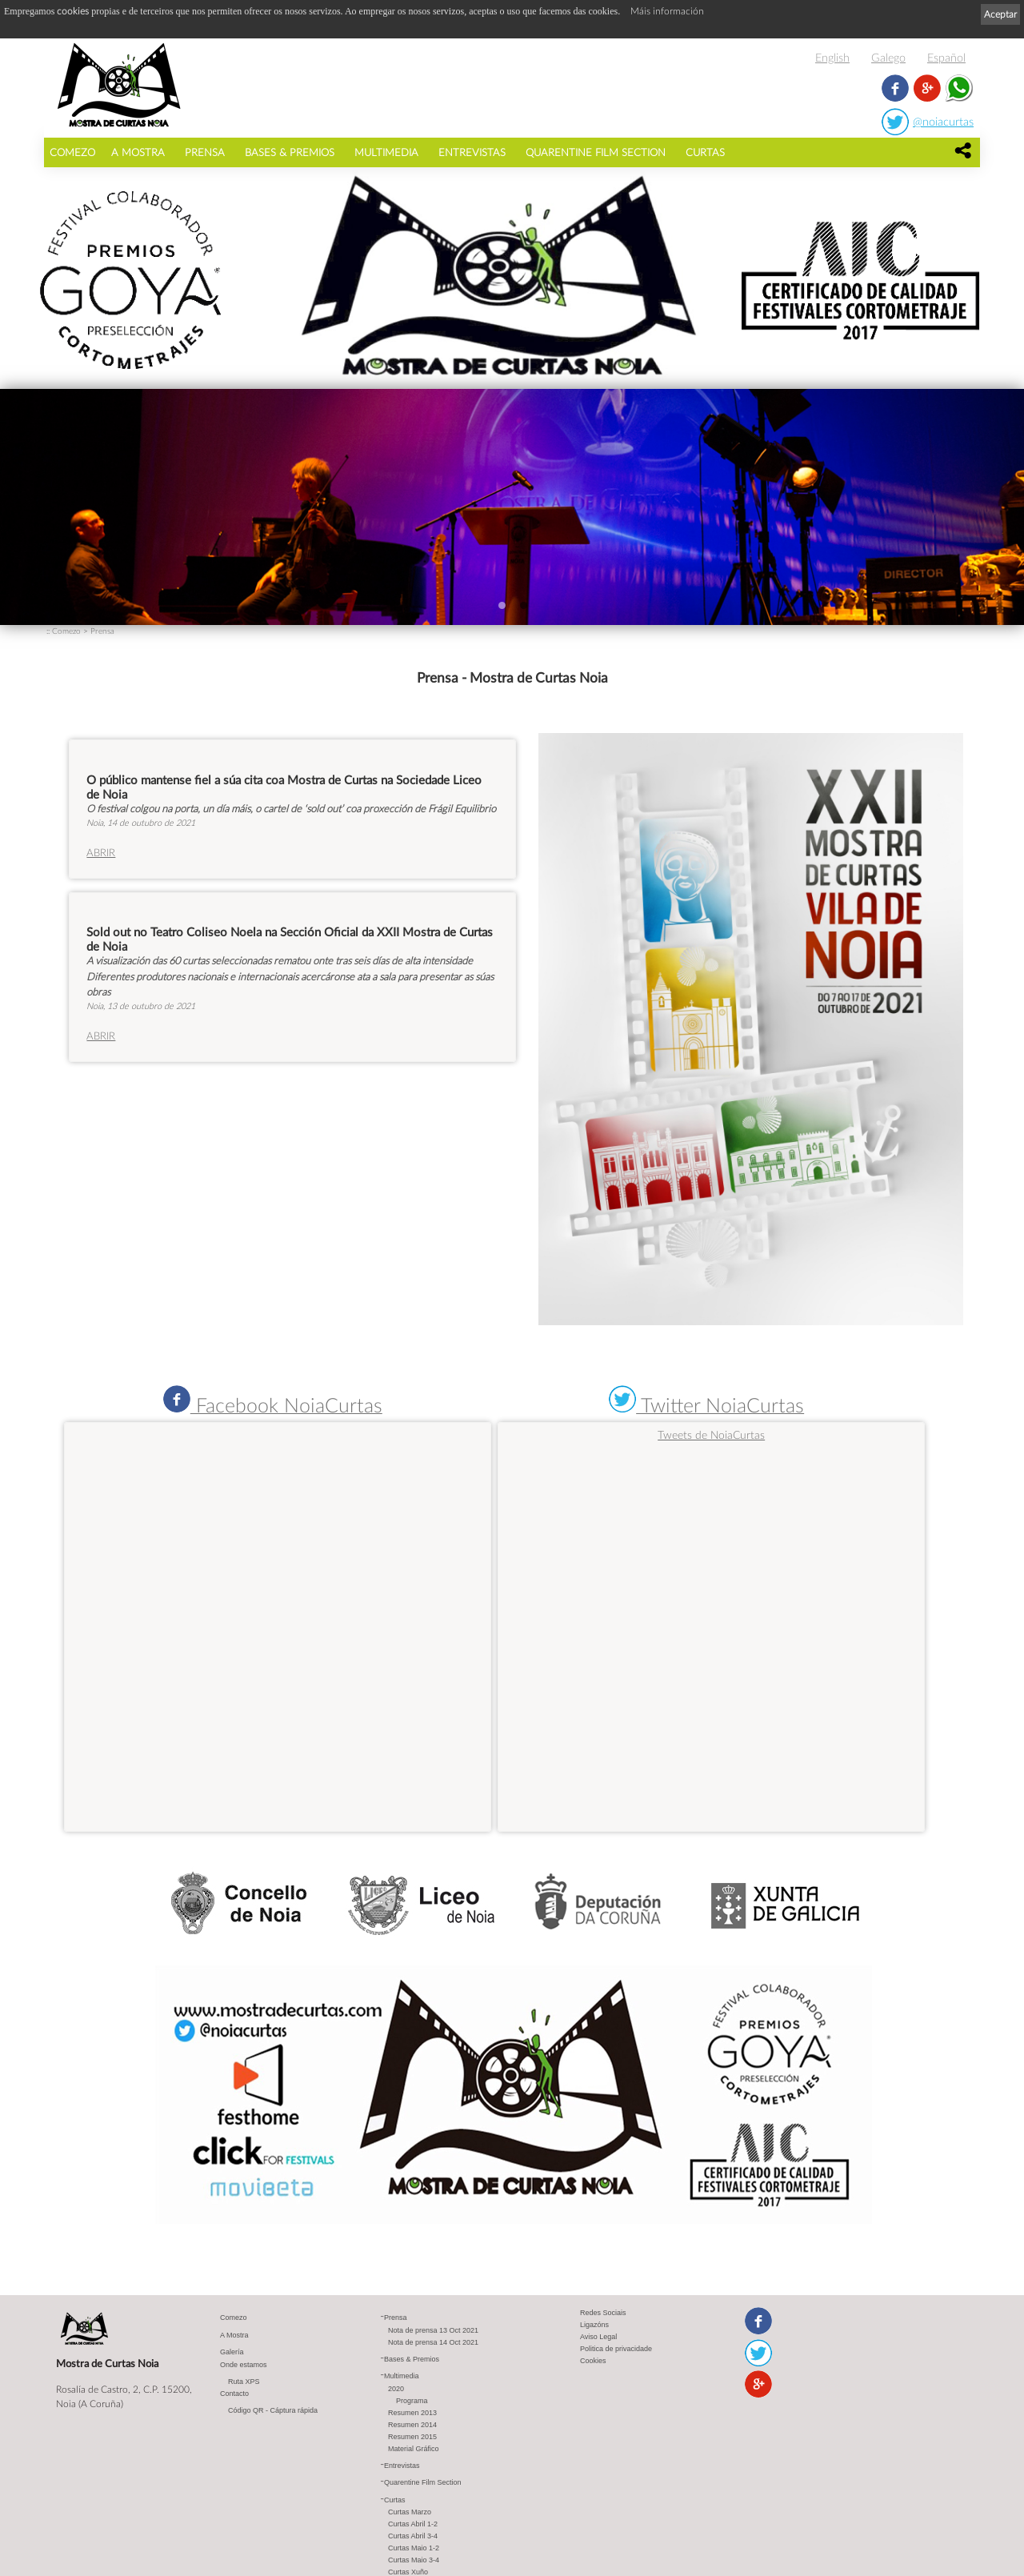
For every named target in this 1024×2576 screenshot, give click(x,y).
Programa (412, 2401)
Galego (888, 57)
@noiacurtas (943, 121)
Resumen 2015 (412, 2437)
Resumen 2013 (412, 2413)
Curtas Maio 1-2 (413, 2548)
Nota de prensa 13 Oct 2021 (433, 2330)
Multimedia (386, 152)
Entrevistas (472, 152)
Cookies (593, 2361)
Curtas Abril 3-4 (413, 2536)
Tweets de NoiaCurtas (711, 1434)
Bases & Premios (289, 152)
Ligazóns (594, 2325)
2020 (396, 2389)
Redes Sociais (603, 2313)
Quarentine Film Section (596, 152)
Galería (232, 2352)
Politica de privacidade (616, 2349)
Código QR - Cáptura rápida (273, 2410)
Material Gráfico (413, 2449)
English (832, 57)
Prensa (205, 152)
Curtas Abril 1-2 (413, 2524)
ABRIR (100, 852)
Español (946, 57)
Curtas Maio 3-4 (413, 2560)
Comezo (72, 152)
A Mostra (138, 152)
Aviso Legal (598, 2337)
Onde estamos (243, 2365)
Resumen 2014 (412, 2425)
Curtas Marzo (409, 2512)
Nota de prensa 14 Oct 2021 (433, 2342)
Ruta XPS (244, 2382)
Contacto (234, 2394)
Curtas (705, 152)
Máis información (667, 11)
